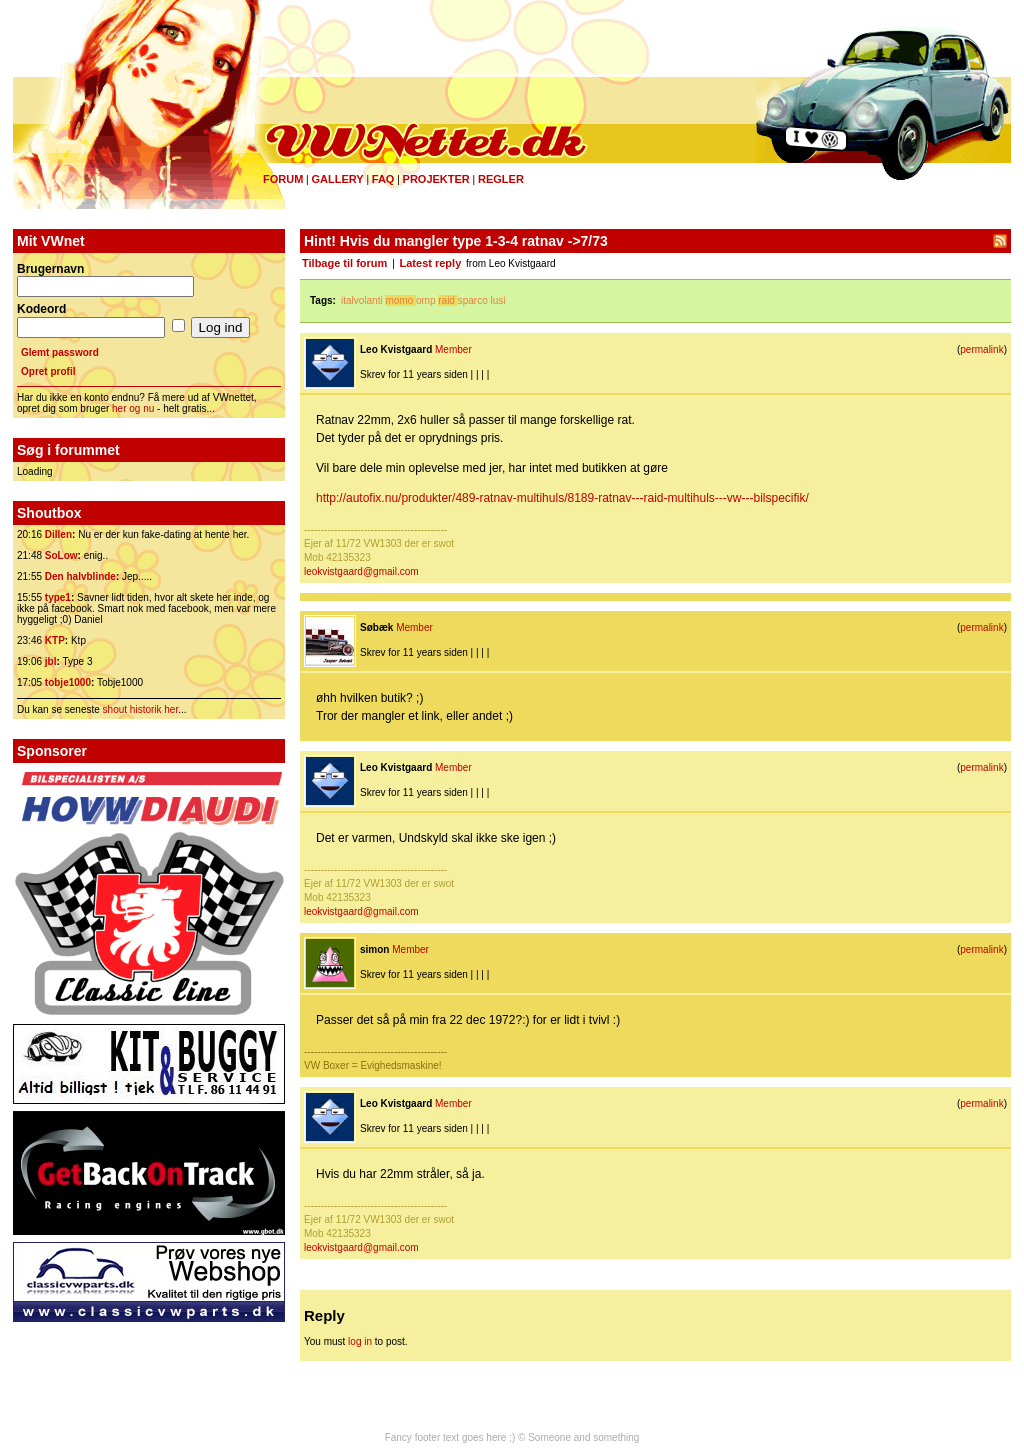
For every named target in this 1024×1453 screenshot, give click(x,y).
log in (360, 1341)
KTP (55, 640)
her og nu (133, 408)
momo (399, 300)
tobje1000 (68, 682)
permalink (981, 349)
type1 (58, 597)
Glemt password (60, 352)
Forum (283, 179)
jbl (51, 661)
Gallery (337, 179)
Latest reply (431, 263)
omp (425, 300)
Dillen (58, 534)
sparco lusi (482, 300)
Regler (501, 179)
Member (453, 349)
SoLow (61, 555)
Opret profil (48, 371)
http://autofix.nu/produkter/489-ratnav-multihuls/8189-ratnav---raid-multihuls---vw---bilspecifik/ (562, 498)
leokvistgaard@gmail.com (361, 571)
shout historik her (141, 709)
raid (446, 300)
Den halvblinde (80, 576)
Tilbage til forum (344, 263)
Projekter (436, 179)
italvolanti (362, 300)
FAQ (383, 179)
